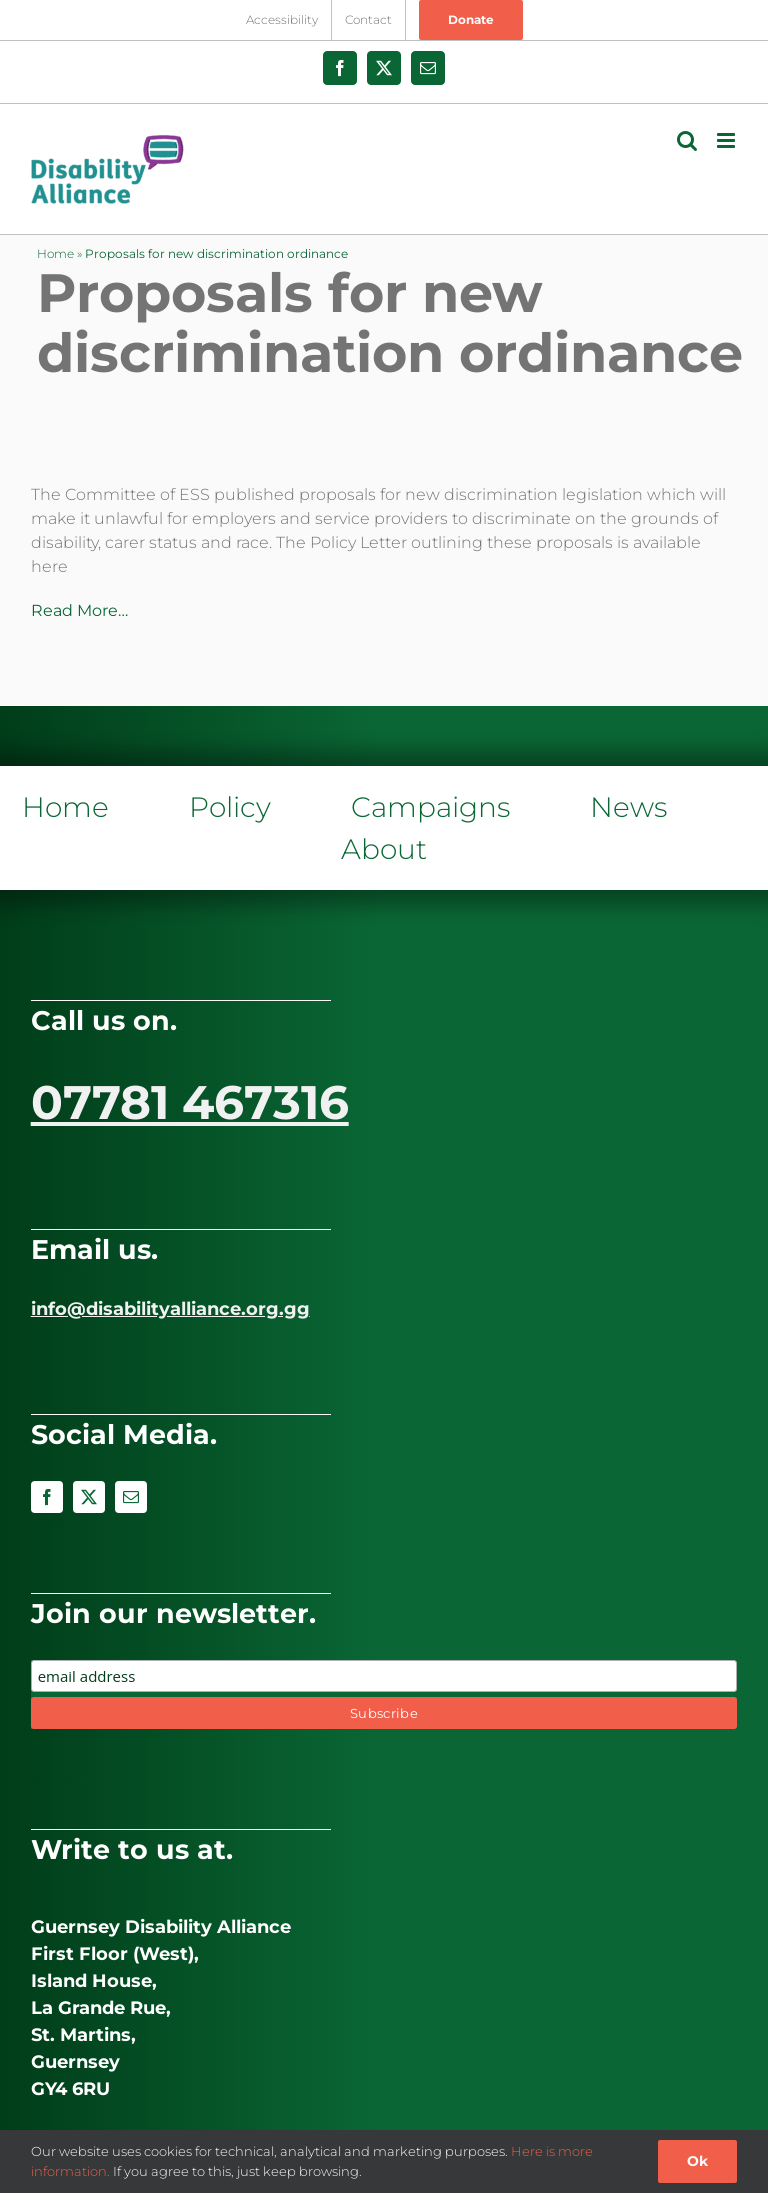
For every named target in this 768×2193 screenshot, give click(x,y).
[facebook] (47, 1497)
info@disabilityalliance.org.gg (170, 1309)
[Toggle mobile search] (687, 140)
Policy (230, 807)
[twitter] (89, 1497)
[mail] (131, 1497)
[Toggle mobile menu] (727, 140)
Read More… (79, 610)
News (628, 807)
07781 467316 (190, 1102)
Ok (697, 2161)
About (384, 849)
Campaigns (430, 807)
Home (55, 253)
